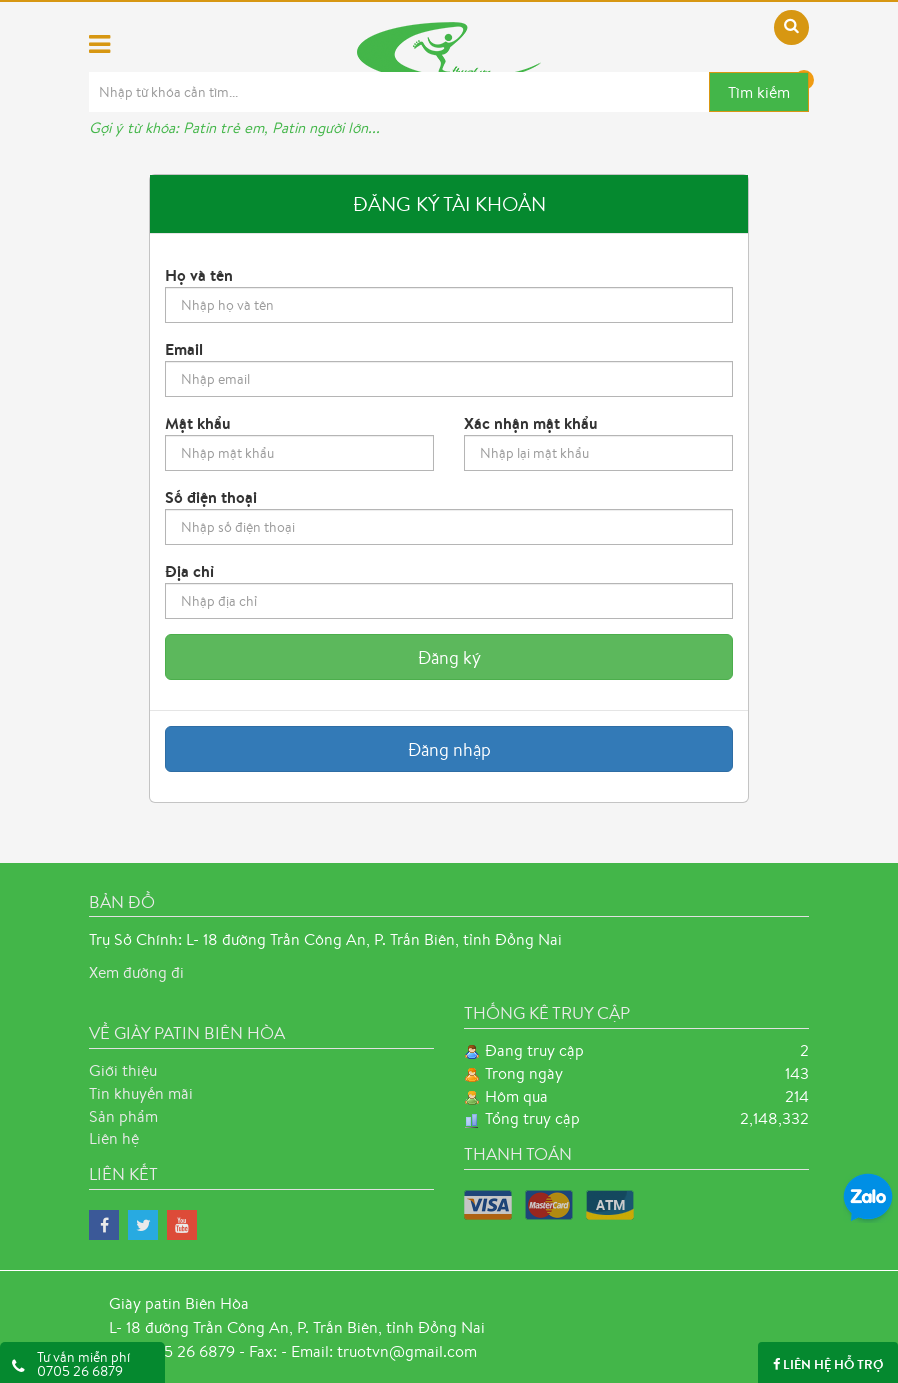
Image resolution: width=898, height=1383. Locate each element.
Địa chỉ (189, 571)
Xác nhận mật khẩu (531, 423)
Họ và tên (199, 275)
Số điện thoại (211, 497)
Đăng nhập (449, 749)
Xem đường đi (136, 972)
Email (184, 349)
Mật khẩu (198, 423)
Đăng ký (449, 657)
